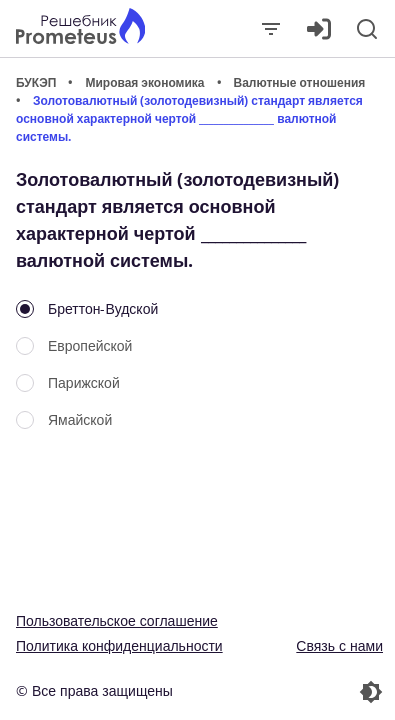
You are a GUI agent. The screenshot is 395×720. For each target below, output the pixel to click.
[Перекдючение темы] (293, 692)
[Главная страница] (80, 28)
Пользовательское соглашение (117, 620)
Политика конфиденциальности (119, 645)
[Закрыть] (271, 29)
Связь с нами (339, 645)
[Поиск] (367, 29)
